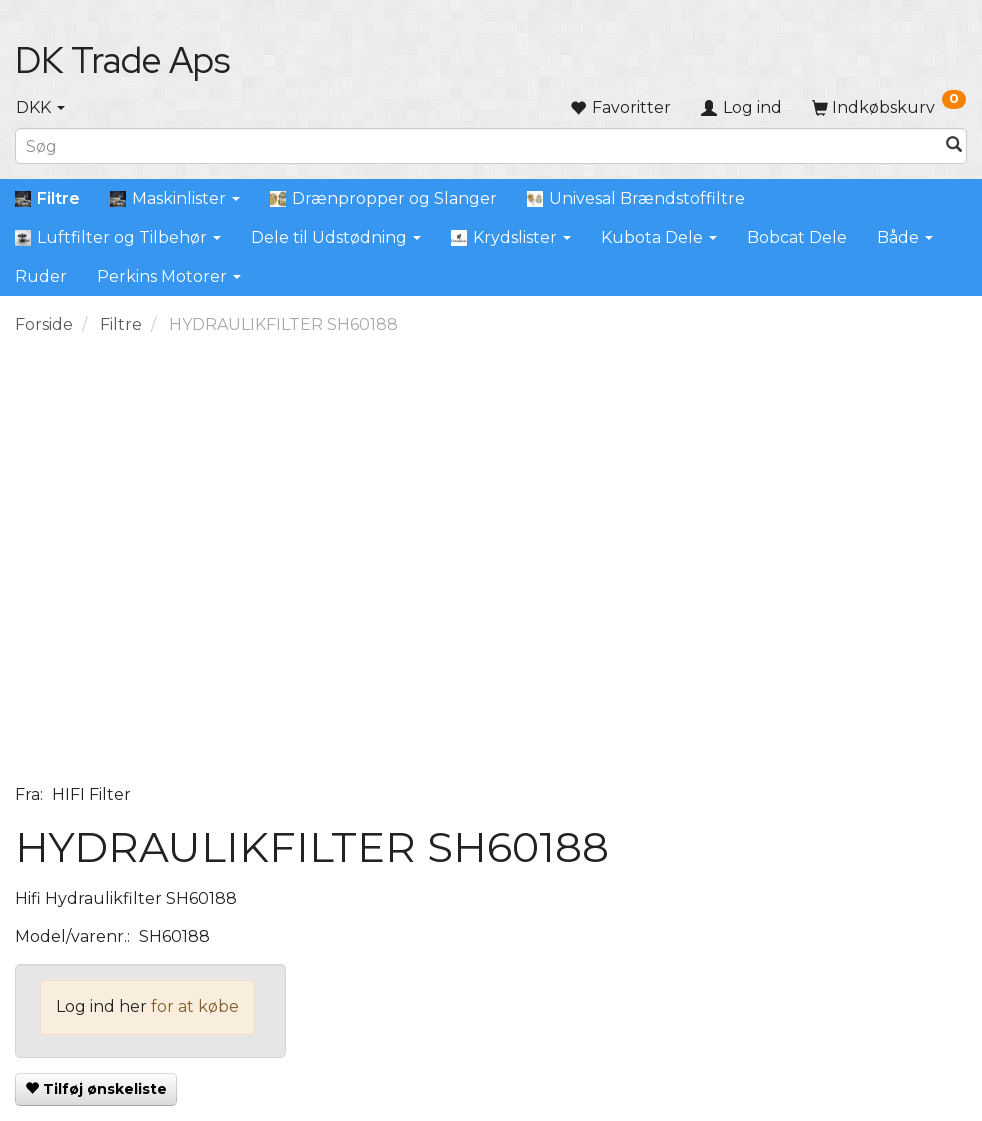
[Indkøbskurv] (889, 107)
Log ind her (101, 1006)
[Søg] (954, 146)
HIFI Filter (91, 794)
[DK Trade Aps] (122, 60)
